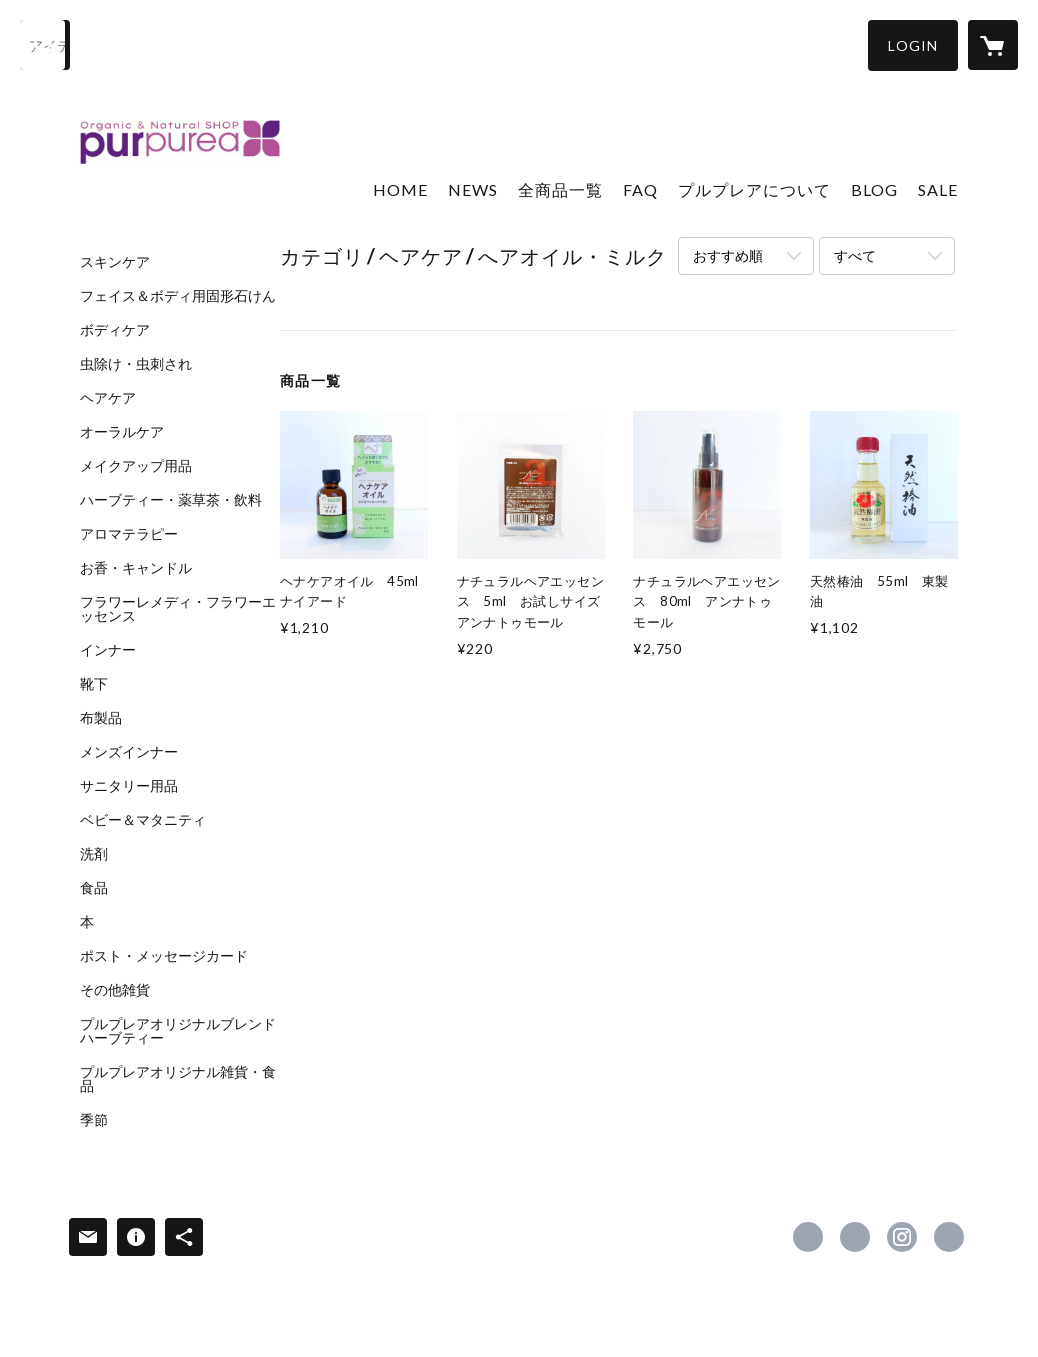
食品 (94, 888)
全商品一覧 (560, 189)
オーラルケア (122, 432)
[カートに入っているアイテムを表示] (993, 45)
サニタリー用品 (129, 786)
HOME (400, 189)
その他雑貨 (115, 990)
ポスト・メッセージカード (164, 956)
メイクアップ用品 (136, 466)
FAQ (640, 189)
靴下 (94, 684)
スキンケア (115, 262)
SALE (938, 189)
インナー (108, 650)
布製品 (101, 718)
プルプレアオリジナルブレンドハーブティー (178, 1031)
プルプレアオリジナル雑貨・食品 (178, 1079)
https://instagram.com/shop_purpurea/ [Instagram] (902, 1237)
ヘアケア (108, 398)
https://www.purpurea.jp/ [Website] (949, 1237)
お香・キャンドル (136, 568)
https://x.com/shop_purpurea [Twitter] (855, 1237)
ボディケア (115, 330)
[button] (913, 45)
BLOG (874, 189)
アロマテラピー (129, 534)
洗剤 (94, 854)
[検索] (45, 45)
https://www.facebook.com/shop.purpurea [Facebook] (808, 1237)
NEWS (473, 189)
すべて (855, 255)
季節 (94, 1120)
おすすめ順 (728, 255)
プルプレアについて (754, 189)
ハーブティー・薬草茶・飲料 (171, 500)
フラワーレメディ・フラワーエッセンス (178, 609)
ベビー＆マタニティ (143, 820)
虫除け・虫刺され (136, 364)
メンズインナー (129, 752)
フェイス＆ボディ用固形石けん (178, 296)
